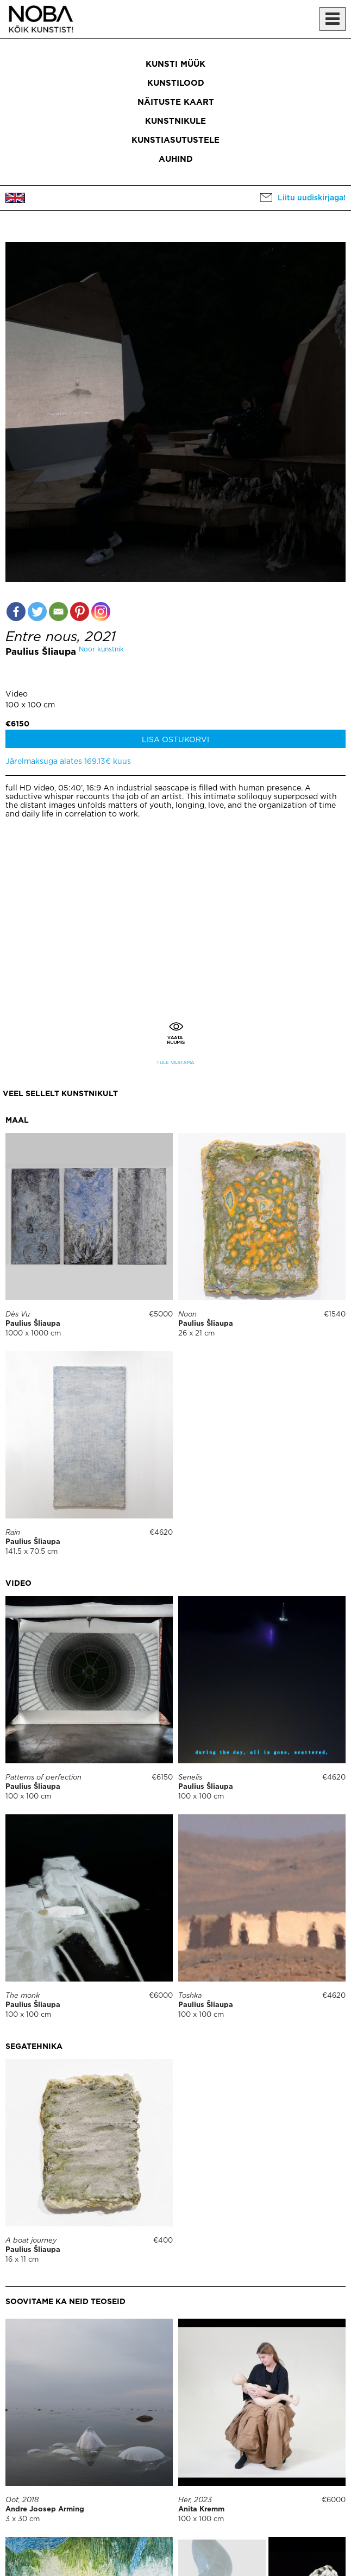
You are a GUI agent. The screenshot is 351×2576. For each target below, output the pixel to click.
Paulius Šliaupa (40, 652)
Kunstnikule (175, 121)
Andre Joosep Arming (44, 2509)
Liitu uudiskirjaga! (312, 198)
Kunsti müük (175, 64)
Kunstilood (175, 83)
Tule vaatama (175, 1063)
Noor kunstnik (101, 650)
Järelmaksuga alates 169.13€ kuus (68, 761)
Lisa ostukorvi (175, 740)
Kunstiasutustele (175, 140)
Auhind (176, 159)
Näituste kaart (175, 102)
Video (16, 694)
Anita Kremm (201, 2509)
